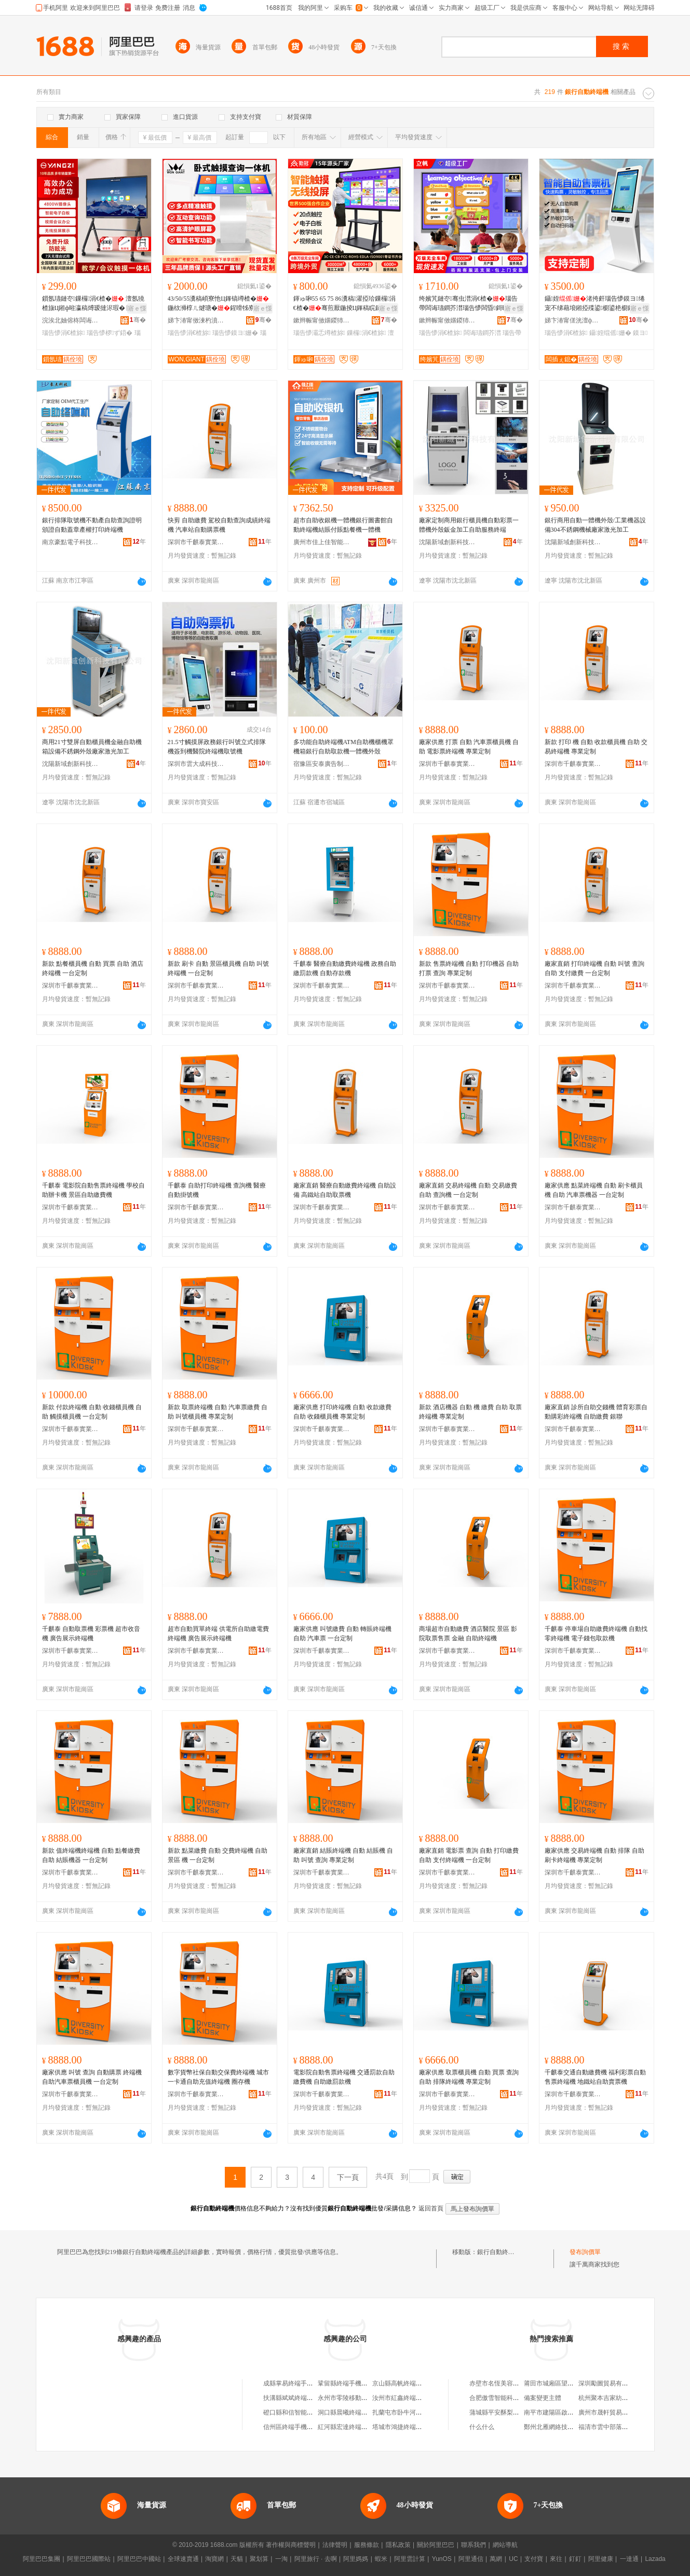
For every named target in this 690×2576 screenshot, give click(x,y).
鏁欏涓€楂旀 (366, 332)
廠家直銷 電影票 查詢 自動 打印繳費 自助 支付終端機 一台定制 (469, 1855)
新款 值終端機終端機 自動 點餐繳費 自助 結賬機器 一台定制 (91, 1855)
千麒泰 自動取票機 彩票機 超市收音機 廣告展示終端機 (91, 1633)
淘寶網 (214, 2558)
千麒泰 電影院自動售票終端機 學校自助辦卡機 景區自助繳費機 (93, 1190)
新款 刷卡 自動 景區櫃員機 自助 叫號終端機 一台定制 (218, 968)
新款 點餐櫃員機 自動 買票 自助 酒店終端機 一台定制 (92, 968)
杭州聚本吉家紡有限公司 (612, 2398)
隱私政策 (398, 2544)
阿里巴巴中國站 (139, 2558)
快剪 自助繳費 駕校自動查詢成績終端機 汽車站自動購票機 (219, 525)
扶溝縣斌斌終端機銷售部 (297, 2398)
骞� (138, 319)
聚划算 (259, 2558)
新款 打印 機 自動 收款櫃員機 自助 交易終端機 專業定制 (596, 746)
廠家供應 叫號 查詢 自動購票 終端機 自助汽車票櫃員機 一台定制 (92, 2077)
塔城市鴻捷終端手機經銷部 (409, 2427)
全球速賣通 (183, 2558)
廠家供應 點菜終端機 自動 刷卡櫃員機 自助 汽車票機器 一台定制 (594, 1190)
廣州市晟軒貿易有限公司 (612, 2412)
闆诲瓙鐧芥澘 (482, 332)
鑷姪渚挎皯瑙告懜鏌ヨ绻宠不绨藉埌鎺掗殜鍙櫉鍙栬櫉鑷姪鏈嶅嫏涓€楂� (595, 304)
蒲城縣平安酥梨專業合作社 (506, 2412)
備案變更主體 (542, 2398)
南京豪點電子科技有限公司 (70, 542)
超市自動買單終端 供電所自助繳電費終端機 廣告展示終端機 (218, 1633)
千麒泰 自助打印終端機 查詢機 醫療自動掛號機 (217, 1190)
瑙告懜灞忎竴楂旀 (319, 332)
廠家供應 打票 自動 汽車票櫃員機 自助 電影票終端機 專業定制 (469, 746)
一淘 (281, 2558)
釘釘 (575, 2558)
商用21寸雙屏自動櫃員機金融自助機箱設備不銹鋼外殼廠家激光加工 (92, 746)
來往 (556, 2558)
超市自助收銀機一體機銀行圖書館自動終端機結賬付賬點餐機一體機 (343, 525)
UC (513, 2558)
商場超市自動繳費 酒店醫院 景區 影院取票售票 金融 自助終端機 (468, 1633)
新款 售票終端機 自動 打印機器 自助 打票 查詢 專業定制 (469, 968)
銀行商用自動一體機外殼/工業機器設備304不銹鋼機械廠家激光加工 (595, 525)
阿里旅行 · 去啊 (315, 2558)
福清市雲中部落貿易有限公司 (618, 2427)
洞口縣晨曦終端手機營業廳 (355, 2412)
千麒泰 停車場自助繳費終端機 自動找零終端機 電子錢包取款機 (596, 1633)
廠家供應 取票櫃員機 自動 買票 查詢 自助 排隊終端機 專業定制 (469, 2077)
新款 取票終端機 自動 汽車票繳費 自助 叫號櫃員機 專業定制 (217, 1412)
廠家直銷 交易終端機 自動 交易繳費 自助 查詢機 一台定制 (468, 1190)
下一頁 (348, 2177)
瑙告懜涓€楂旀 (63, 332)
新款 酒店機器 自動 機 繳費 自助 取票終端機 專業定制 (470, 1412)
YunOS (442, 2558)
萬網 (496, 2558)
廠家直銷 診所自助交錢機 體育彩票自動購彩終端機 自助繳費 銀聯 (596, 1412)
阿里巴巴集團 (41, 2558)
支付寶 (533, 2558)
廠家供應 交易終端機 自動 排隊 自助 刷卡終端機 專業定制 (594, 1855)
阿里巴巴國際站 (89, 2558)
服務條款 (366, 2544)
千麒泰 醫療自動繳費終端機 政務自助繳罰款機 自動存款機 (344, 968)
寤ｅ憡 (137, 308)
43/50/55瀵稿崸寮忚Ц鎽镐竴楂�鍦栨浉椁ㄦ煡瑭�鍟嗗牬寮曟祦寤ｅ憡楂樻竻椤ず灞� (218, 304)
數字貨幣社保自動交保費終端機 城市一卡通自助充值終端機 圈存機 (218, 2077)
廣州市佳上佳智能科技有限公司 (321, 542)
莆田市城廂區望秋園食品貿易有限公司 (577, 2383)
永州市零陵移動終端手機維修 (358, 2398)
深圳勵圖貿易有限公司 (609, 2383)
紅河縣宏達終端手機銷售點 (355, 2427)
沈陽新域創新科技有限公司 (447, 542)
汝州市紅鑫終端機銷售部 (406, 2398)
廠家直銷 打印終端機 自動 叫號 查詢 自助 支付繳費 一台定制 (594, 968)
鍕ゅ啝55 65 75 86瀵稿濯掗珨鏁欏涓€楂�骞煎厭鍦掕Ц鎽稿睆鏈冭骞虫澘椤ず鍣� (345, 304)
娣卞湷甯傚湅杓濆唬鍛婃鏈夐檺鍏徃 (196, 320)
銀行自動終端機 (499, 2252)
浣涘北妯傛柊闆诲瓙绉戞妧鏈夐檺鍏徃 (70, 320)
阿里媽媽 (355, 2558)
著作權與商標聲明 (291, 2544)
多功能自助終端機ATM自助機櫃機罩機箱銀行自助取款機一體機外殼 (343, 746)
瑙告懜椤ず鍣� (109, 332)
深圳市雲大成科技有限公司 (196, 763)
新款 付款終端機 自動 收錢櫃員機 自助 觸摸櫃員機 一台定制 (92, 1412)
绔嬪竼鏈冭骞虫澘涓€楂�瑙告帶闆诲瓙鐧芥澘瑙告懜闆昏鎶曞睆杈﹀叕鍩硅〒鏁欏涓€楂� (468, 304)
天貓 (237, 2558)
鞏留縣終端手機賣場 (346, 2383)
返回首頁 (430, 2208)
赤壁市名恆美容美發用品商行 (509, 2383)
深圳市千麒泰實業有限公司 (196, 542)
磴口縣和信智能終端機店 (297, 2412)
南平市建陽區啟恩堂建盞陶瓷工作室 (574, 2412)
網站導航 (505, 2544)
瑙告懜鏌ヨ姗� (235, 332)
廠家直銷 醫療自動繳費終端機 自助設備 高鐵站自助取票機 (344, 1190)
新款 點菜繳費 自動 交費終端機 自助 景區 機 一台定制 (217, 1855)
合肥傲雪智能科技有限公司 (506, 2398)
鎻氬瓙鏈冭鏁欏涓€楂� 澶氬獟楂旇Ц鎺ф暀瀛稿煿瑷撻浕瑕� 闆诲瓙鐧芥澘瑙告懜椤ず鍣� (93, 304)
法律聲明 (334, 2544)
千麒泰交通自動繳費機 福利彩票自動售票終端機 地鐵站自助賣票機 (595, 2077)
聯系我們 (473, 2544)
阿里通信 (470, 2558)
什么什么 (481, 2427)
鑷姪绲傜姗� (610, 332)
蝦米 (381, 2558)
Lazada (655, 2558)
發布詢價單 (585, 2252)
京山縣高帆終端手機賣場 (406, 2383)
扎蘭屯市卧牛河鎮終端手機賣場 (415, 2412)
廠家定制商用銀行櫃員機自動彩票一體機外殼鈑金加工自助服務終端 (469, 525)
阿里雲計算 (409, 2558)
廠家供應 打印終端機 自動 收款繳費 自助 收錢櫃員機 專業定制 (342, 1412)
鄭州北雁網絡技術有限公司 (561, 2427)
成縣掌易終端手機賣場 (294, 2383)
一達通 (629, 2558)
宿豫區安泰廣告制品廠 (321, 763)
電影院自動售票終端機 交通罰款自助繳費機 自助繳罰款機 (344, 2077)
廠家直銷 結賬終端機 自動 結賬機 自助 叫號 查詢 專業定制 (343, 1855)
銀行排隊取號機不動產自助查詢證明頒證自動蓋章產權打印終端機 (92, 525)
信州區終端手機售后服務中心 (303, 2427)
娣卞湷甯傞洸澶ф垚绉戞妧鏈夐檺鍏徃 (573, 320)
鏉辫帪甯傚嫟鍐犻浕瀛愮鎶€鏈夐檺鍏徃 (321, 320)
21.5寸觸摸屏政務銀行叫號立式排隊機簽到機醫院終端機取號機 (217, 746)
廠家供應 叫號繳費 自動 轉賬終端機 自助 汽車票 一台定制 (342, 1633)
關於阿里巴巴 (435, 2544)
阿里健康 (600, 2558)
